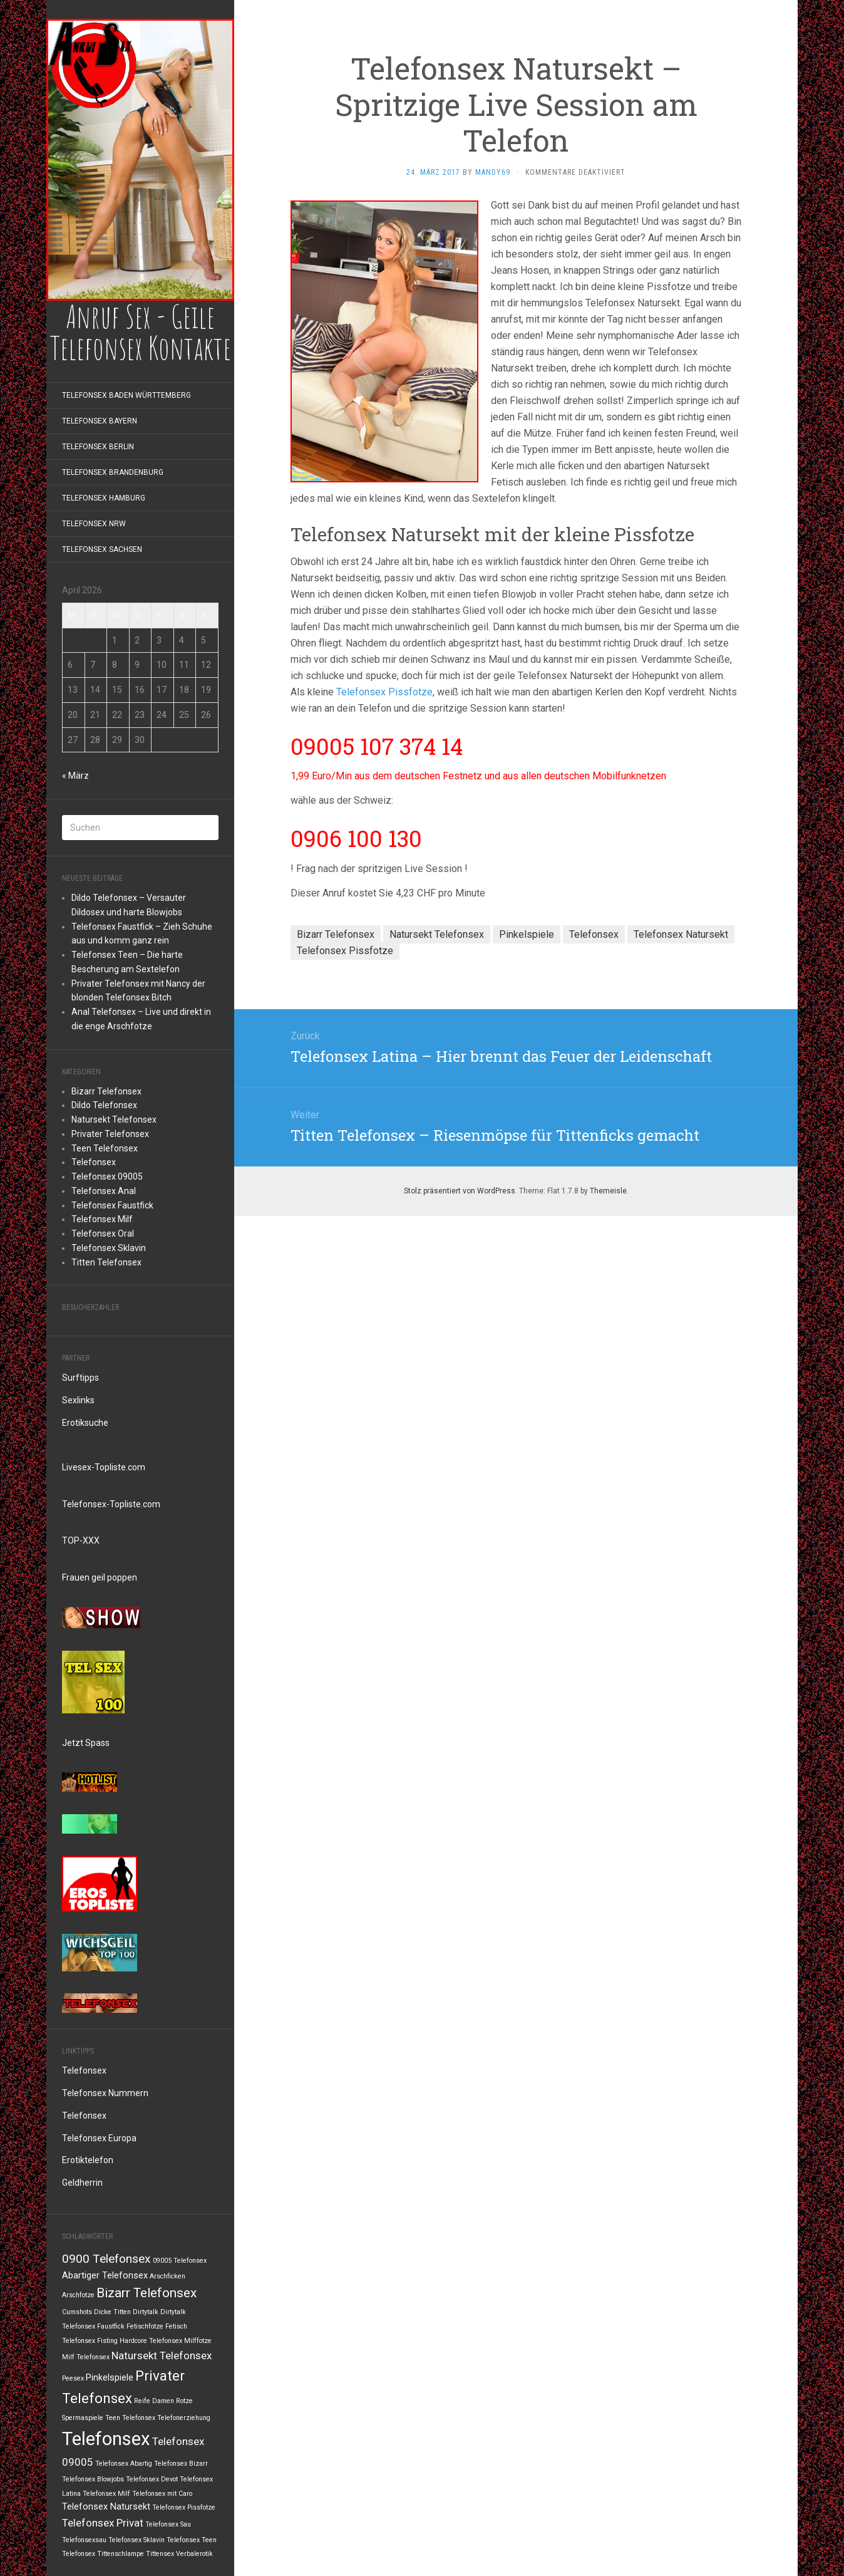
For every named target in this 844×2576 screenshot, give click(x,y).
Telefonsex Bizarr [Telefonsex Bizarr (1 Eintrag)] (181, 2463)
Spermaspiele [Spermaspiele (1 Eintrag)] (82, 2418)
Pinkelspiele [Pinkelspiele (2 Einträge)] (109, 2377)
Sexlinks (78, 1400)
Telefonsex (93, 1162)
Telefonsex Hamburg (103, 498)
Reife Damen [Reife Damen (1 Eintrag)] (154, 2401)
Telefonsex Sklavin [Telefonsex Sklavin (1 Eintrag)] (136, 2540)
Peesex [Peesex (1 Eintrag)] (73, 2378)
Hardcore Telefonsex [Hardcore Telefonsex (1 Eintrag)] (151, 2341)
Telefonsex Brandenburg (112, 472)
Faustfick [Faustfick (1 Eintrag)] (111, 2326)
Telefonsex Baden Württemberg (126, 395)
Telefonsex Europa (99, 2138)
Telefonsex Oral (102, 1233)
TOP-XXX (81, 1540)
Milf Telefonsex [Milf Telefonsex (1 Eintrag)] (86, 2357)
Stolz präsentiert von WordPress (459, 1191)
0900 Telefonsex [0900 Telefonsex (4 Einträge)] (106, 2258)
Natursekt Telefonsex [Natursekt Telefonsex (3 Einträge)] (161, 2355)
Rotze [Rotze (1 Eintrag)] (184, 2401)
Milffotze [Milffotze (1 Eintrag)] (198, 2341)
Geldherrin (82, 2183)
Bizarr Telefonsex (106, 1091)
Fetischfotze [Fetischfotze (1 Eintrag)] (144, 2326)
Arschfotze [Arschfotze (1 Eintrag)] (78, 2295)
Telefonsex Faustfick (112, 1205)
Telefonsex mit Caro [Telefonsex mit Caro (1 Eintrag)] (162, 2494)
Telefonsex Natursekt (681, 934)
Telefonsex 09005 (107, 1176)
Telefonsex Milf (102, 1219)
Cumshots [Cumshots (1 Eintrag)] (77, 2312)
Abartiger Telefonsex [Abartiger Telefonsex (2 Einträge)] (105, 2275)
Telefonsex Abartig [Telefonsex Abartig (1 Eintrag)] (123, 2463)
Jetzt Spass (86, 1743)
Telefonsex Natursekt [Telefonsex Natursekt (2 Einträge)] (106, 2506)
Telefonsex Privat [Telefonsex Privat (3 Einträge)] (102, 2522)
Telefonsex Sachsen (102, 549)
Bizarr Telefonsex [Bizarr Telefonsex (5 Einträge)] (146, 2292)
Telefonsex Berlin (98, 446)
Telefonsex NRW (94, 523)
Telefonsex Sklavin (108, 1248)
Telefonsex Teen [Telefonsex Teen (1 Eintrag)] (192, 2540)
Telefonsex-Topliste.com (111, 1504)
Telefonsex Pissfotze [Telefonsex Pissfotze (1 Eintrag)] (183, 2507)
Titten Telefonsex (106, 1262)
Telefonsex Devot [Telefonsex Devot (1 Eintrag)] (152, 2479)
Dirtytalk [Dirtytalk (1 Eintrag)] (145, 2312)
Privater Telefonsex (110, 1134)
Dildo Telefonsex (104, 1105)
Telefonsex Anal (103, 1191)
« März (75, 776)
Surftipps (80, 1378)
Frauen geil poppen (99, 1577)
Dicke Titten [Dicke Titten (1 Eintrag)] (112, 2312)
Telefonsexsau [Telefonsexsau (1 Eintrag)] (84, 2540)
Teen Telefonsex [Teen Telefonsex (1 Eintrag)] (130, 2418)
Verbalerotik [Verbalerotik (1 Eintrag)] (194, 2554)
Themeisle (608, 1191)
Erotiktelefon (87, 2160)
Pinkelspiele (526, 934)
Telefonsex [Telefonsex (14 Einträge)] (106, 2438)
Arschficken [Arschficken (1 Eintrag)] (167, 2276)
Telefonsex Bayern (99, 421)
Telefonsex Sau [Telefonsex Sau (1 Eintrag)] (168, 2524)
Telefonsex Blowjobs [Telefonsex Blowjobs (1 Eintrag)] (93, 2479)
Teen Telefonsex (104, 1148)
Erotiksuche (85, 1423)
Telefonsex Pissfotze (384, 692)
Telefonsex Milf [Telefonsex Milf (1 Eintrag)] (106, 2494)
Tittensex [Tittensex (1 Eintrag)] (160, 2554)
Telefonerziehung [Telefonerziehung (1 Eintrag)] (183, 2418)
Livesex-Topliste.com (103, 1467)
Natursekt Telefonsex (114, 1119)
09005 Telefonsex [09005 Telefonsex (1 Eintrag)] (180, 2261)
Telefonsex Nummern (105, 2093)
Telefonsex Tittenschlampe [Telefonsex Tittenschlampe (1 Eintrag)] (103, 2554)
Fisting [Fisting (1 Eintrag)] (107, 2341)
